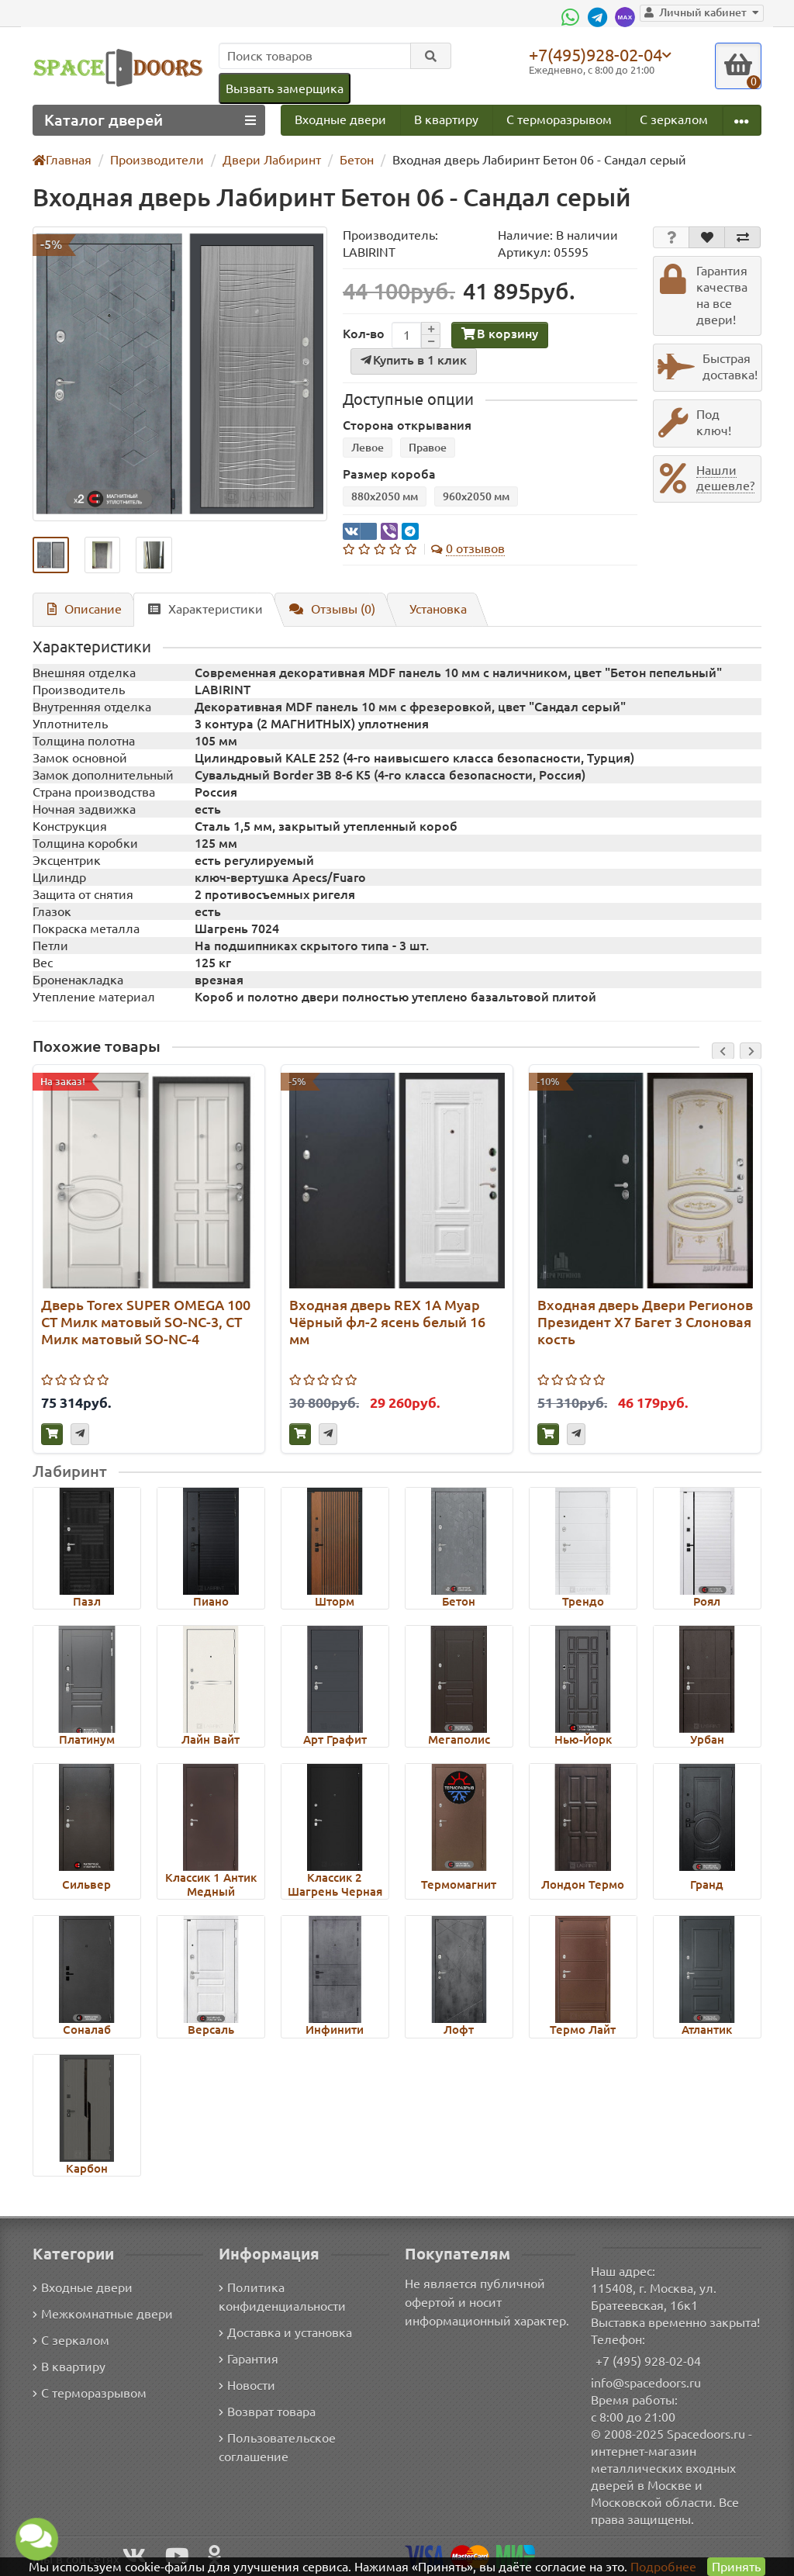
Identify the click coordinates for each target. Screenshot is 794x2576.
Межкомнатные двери (100, 2313)
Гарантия (249, 2358)
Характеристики (199, 608)
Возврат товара (268, 2411)
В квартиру (445, 119)
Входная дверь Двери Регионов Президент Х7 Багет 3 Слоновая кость (644, 1322)
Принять (735, 2566)
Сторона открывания (403, 425)
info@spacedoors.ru (646, 2382)
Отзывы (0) (324, 608)
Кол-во (362, 334)
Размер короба (386, 474)
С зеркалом (674, 119)
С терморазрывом (558, 119)
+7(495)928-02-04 (598, 54)
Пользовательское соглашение (276, 2447)
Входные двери (340, 119)
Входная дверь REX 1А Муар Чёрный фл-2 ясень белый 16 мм (387, 1322)
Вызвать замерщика (284, 88)
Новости (247, 2384)
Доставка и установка (285, 2332)
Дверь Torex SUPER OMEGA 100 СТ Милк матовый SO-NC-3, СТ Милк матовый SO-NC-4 (147, 1322)
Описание (81, 608)
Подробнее (663, 2566)
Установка (431, 608)
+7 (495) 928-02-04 (649, 2360)
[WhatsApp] (579, 17)
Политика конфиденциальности (281, 2296)
